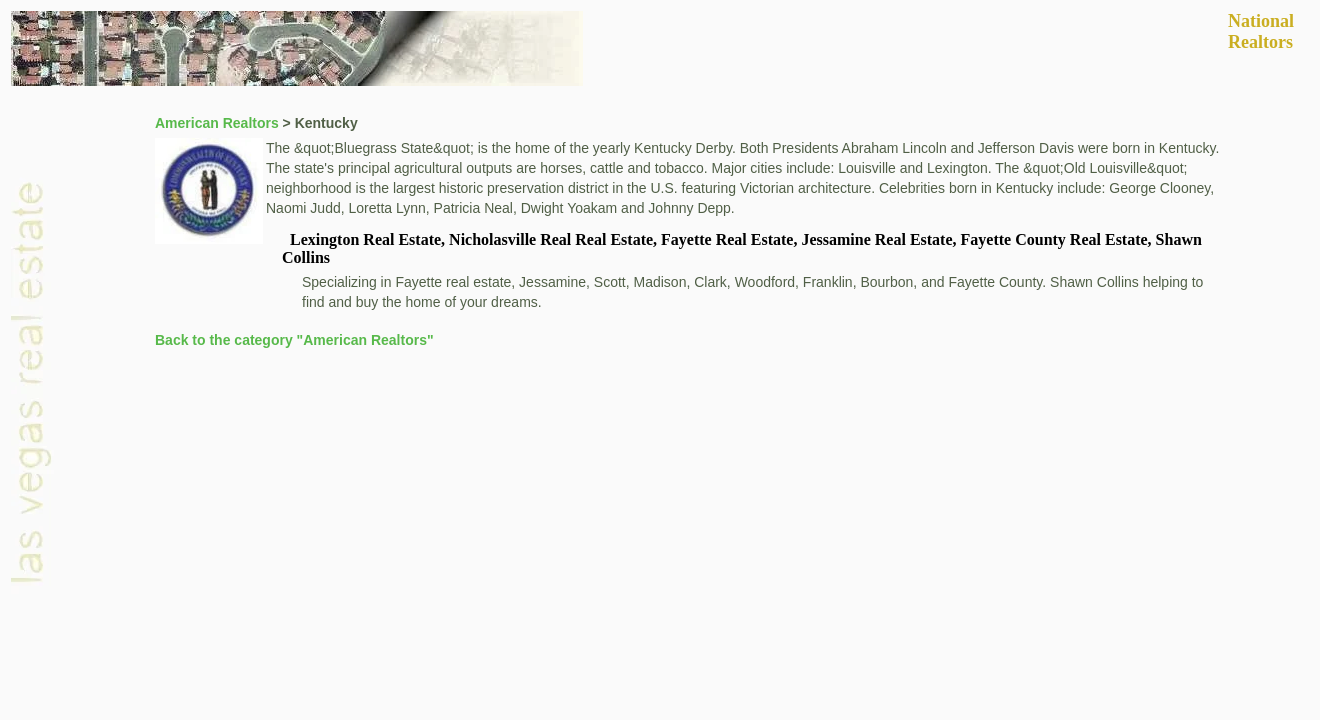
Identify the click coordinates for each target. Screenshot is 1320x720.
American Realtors (217, 123)
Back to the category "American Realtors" (294, 340)
